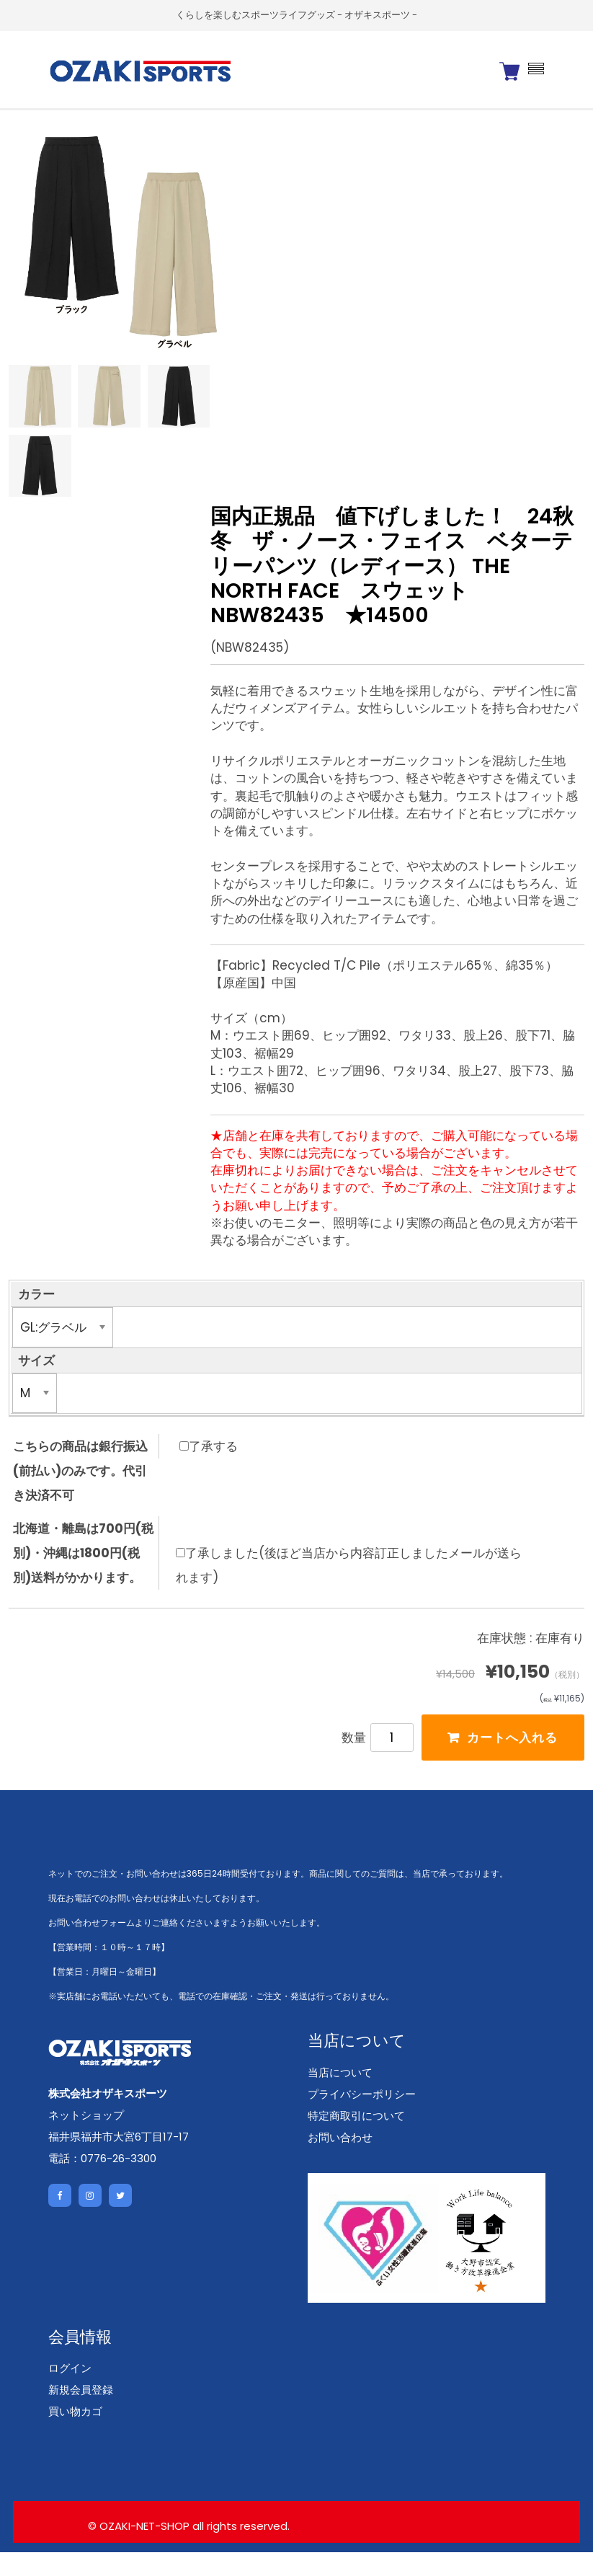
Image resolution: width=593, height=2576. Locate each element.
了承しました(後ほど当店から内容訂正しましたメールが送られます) (349, 1585)
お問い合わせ (340, 2161)
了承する (208, 1465)
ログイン (70, 2392)
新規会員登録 (80, 2414)
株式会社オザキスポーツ (107, 2117)
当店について (340, 2096)
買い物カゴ (75, 2435)
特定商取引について (356, 2139)
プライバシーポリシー (362, 2117)
